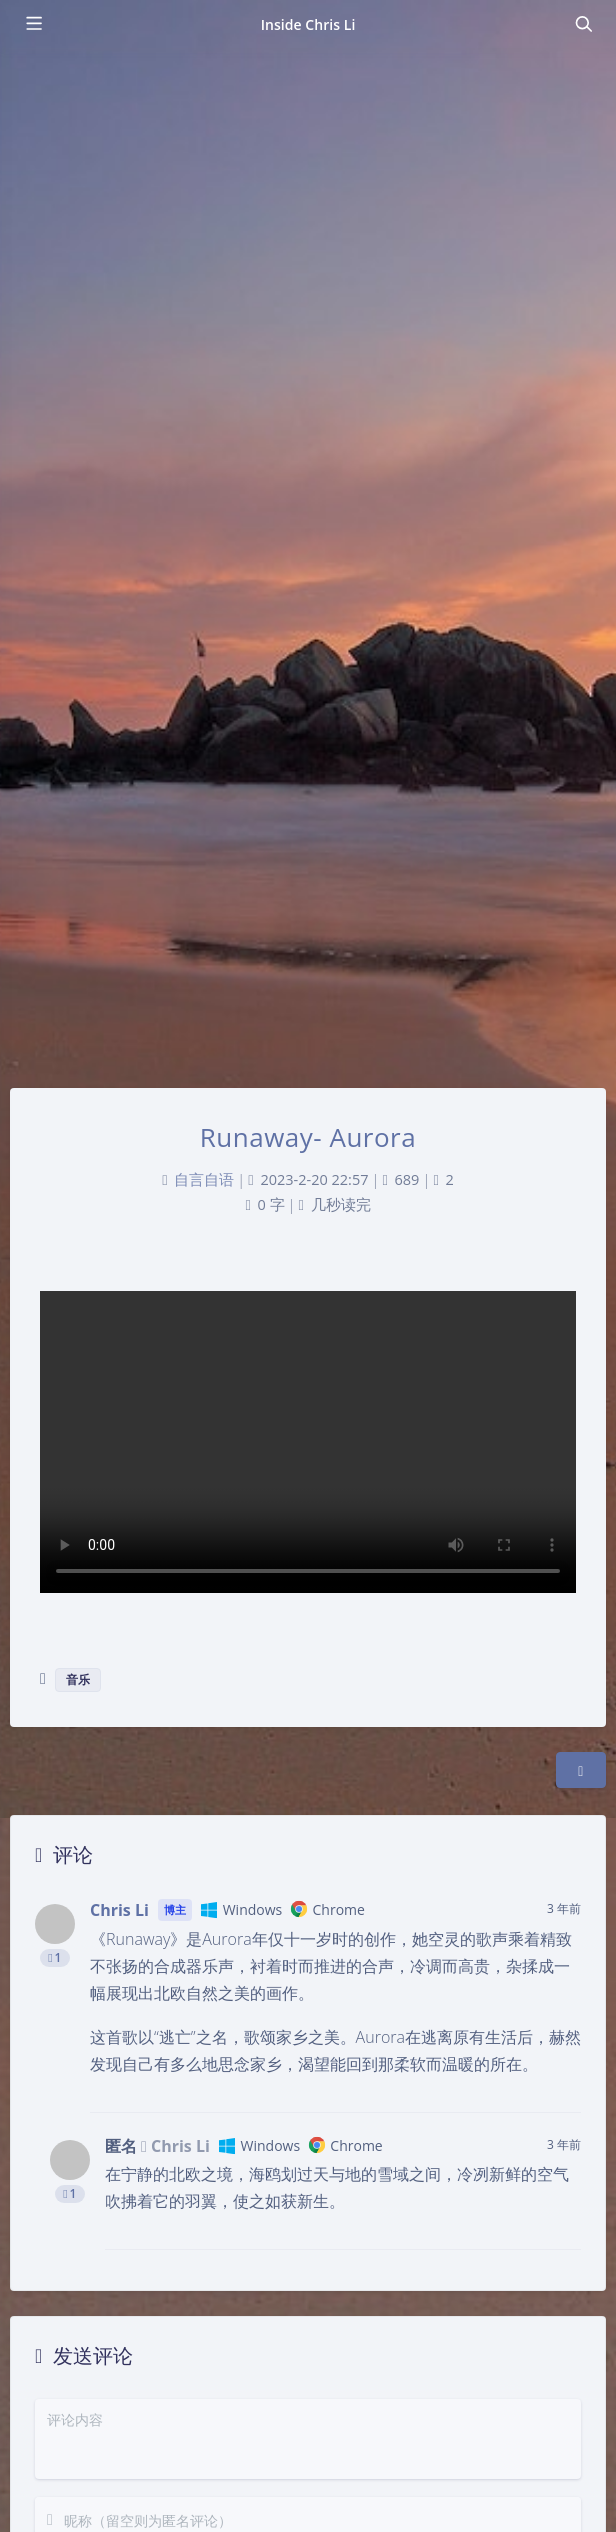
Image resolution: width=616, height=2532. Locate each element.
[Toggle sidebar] (33, 24)
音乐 (78, 1679)
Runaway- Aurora (308, 1137)
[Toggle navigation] (583, 24)
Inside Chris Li (308, 24)
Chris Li (119, 1910)
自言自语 (204, 1179)
